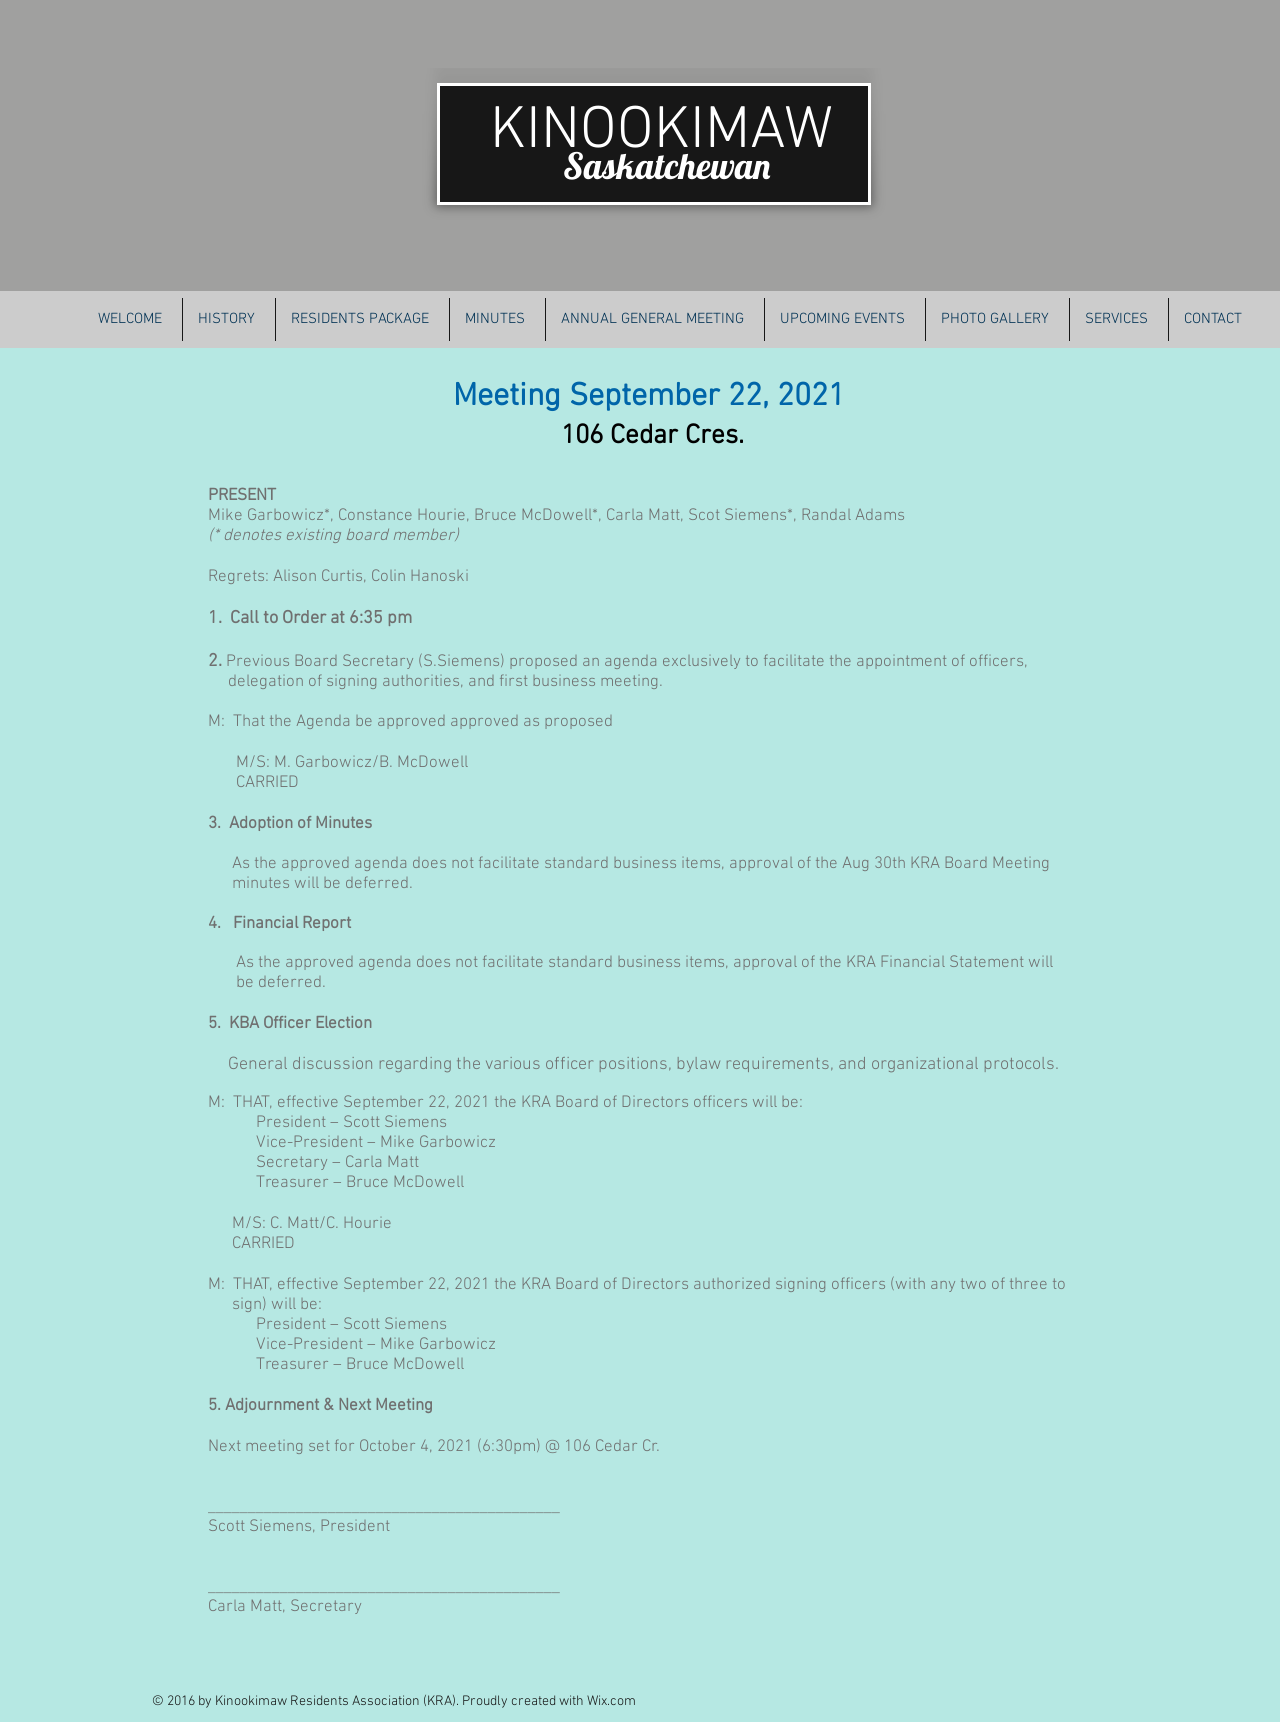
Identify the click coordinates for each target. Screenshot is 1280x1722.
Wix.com (611, 1701)
